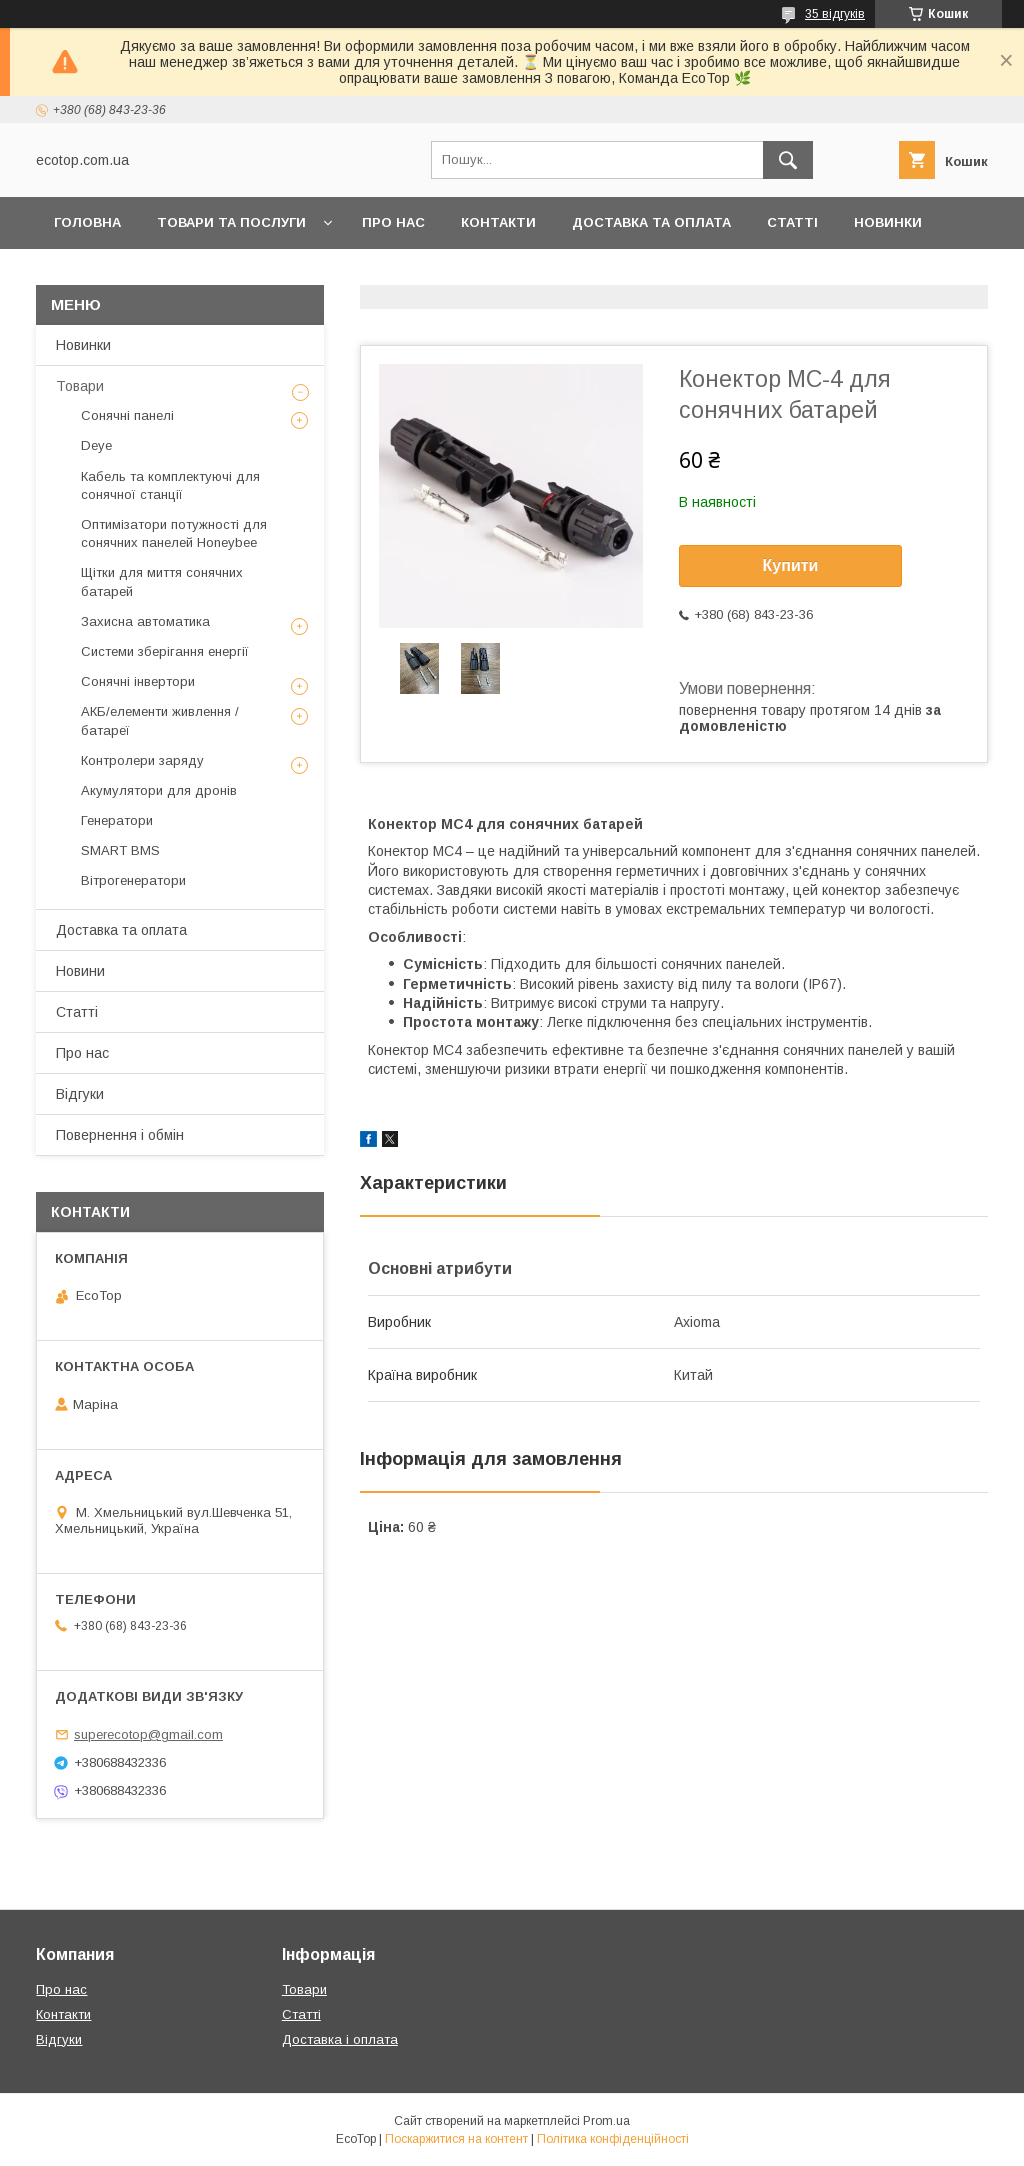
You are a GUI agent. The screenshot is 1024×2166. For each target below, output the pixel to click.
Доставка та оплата (651, 222)
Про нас (393, 222)
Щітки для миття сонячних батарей (162, 581)
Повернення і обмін (120, 1135)
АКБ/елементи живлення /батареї (160, 720)
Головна (87, 222)
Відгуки (80, 1094)
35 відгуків (835, 14)
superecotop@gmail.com (148, 1734)
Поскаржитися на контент (456, 2139)
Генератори (117, 820)
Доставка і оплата (340, 2039)
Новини (80, 971)
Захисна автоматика (145, 621)
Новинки (888, 222)
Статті (792, 222)
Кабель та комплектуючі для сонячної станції (170, 485)
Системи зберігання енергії (165, 651)
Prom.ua (606, 2121)
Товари (80, 386)
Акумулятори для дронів (159, 790)
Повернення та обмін (138, 274)
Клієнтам (294, 274)
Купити (791, 565)
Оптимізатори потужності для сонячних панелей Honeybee (174, 533)
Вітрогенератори (133, 880)
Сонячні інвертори (138, 681)
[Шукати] (788, 160)
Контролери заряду (142, 760)
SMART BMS (120, 850)
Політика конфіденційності (613, 2139)
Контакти (498, 222)
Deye (96, 445)
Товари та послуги (231, 222)
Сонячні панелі (127, 415)
